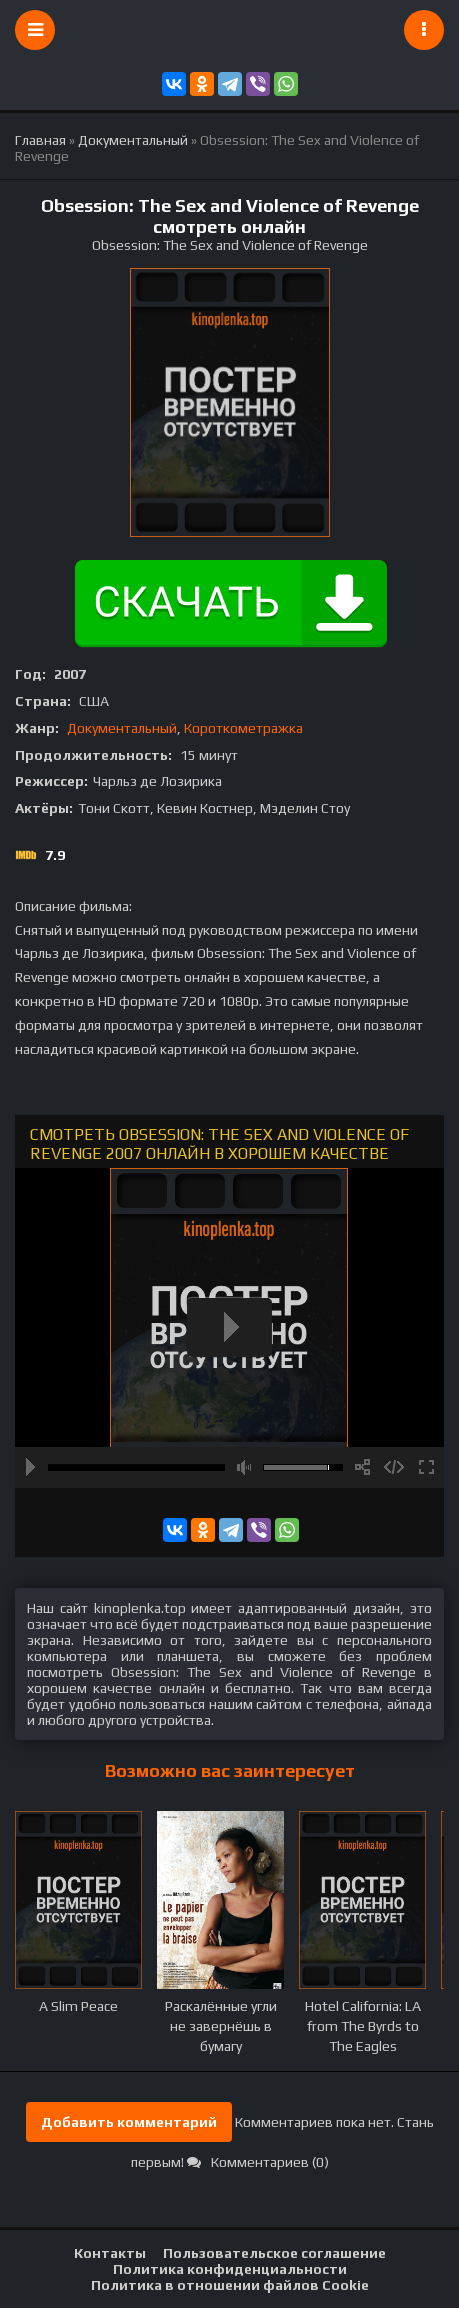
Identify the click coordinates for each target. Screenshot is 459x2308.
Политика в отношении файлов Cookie (230, 2285)
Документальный (122, 728)
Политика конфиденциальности (230, 2269)
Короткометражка (243, 728)
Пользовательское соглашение (274, 2253)
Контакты (110, 2253)
